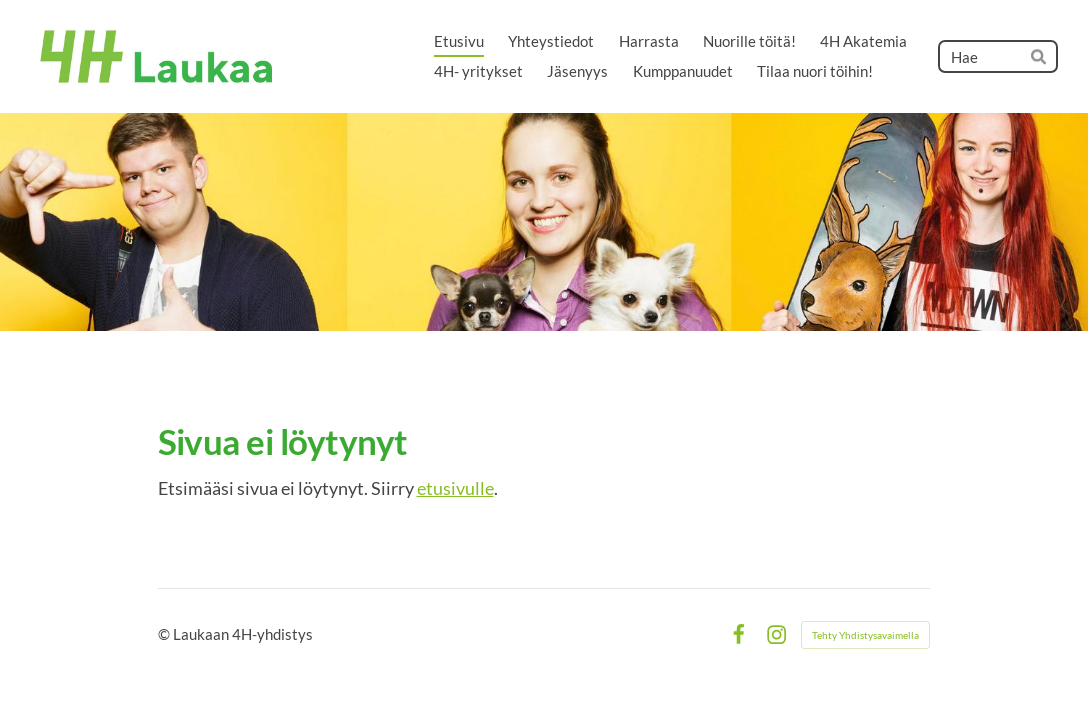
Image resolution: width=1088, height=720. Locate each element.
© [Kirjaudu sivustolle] (165, 634)
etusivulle (455, 488)
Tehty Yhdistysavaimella (865, 635)
